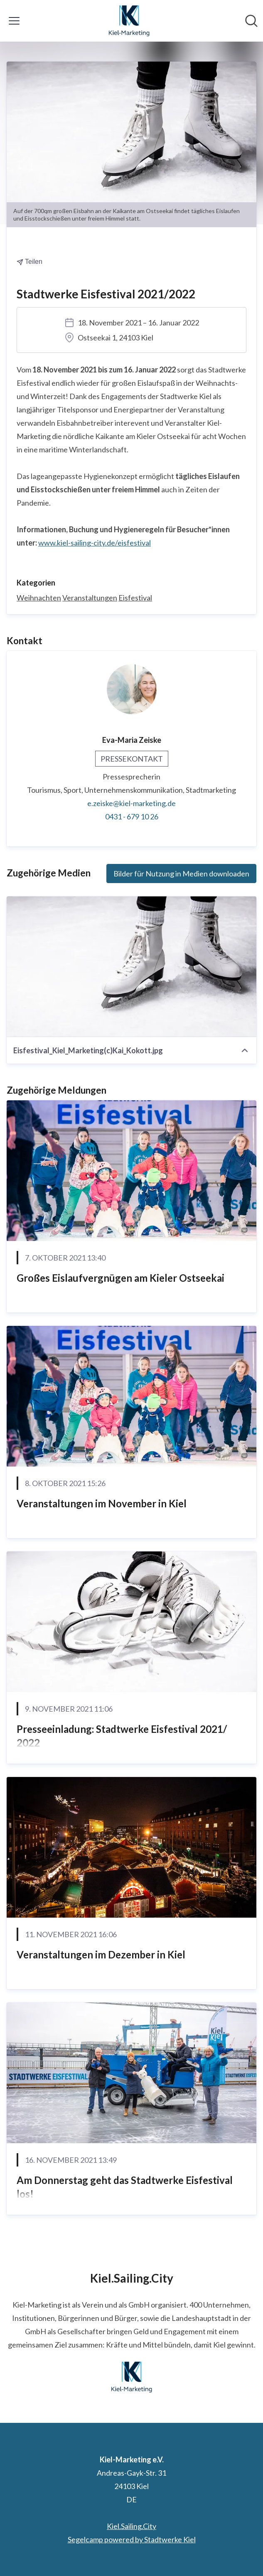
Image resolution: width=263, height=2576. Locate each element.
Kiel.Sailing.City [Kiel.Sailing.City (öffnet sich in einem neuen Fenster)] (131, 2526)
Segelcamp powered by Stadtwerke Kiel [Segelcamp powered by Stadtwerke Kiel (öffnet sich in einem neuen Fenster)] (132, 2539)
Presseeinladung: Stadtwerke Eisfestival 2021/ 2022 (122, 1736)
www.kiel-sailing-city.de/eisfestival (94, 542)
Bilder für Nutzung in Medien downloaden (181, 873)
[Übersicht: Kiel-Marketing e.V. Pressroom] (129, 21)
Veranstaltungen (89, 597)
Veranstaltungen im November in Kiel (102, 1503)
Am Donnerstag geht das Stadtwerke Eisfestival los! (125, 2187)
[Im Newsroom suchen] (251, 20)
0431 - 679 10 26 (131, 816)
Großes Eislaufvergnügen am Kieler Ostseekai (120, 1278)
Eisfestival (135, 597)
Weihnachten (39, 597)
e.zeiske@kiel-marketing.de (131, 803)
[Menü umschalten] (14, 21)
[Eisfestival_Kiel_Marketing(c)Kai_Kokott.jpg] (131, 966)
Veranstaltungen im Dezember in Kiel (101, 1954)
